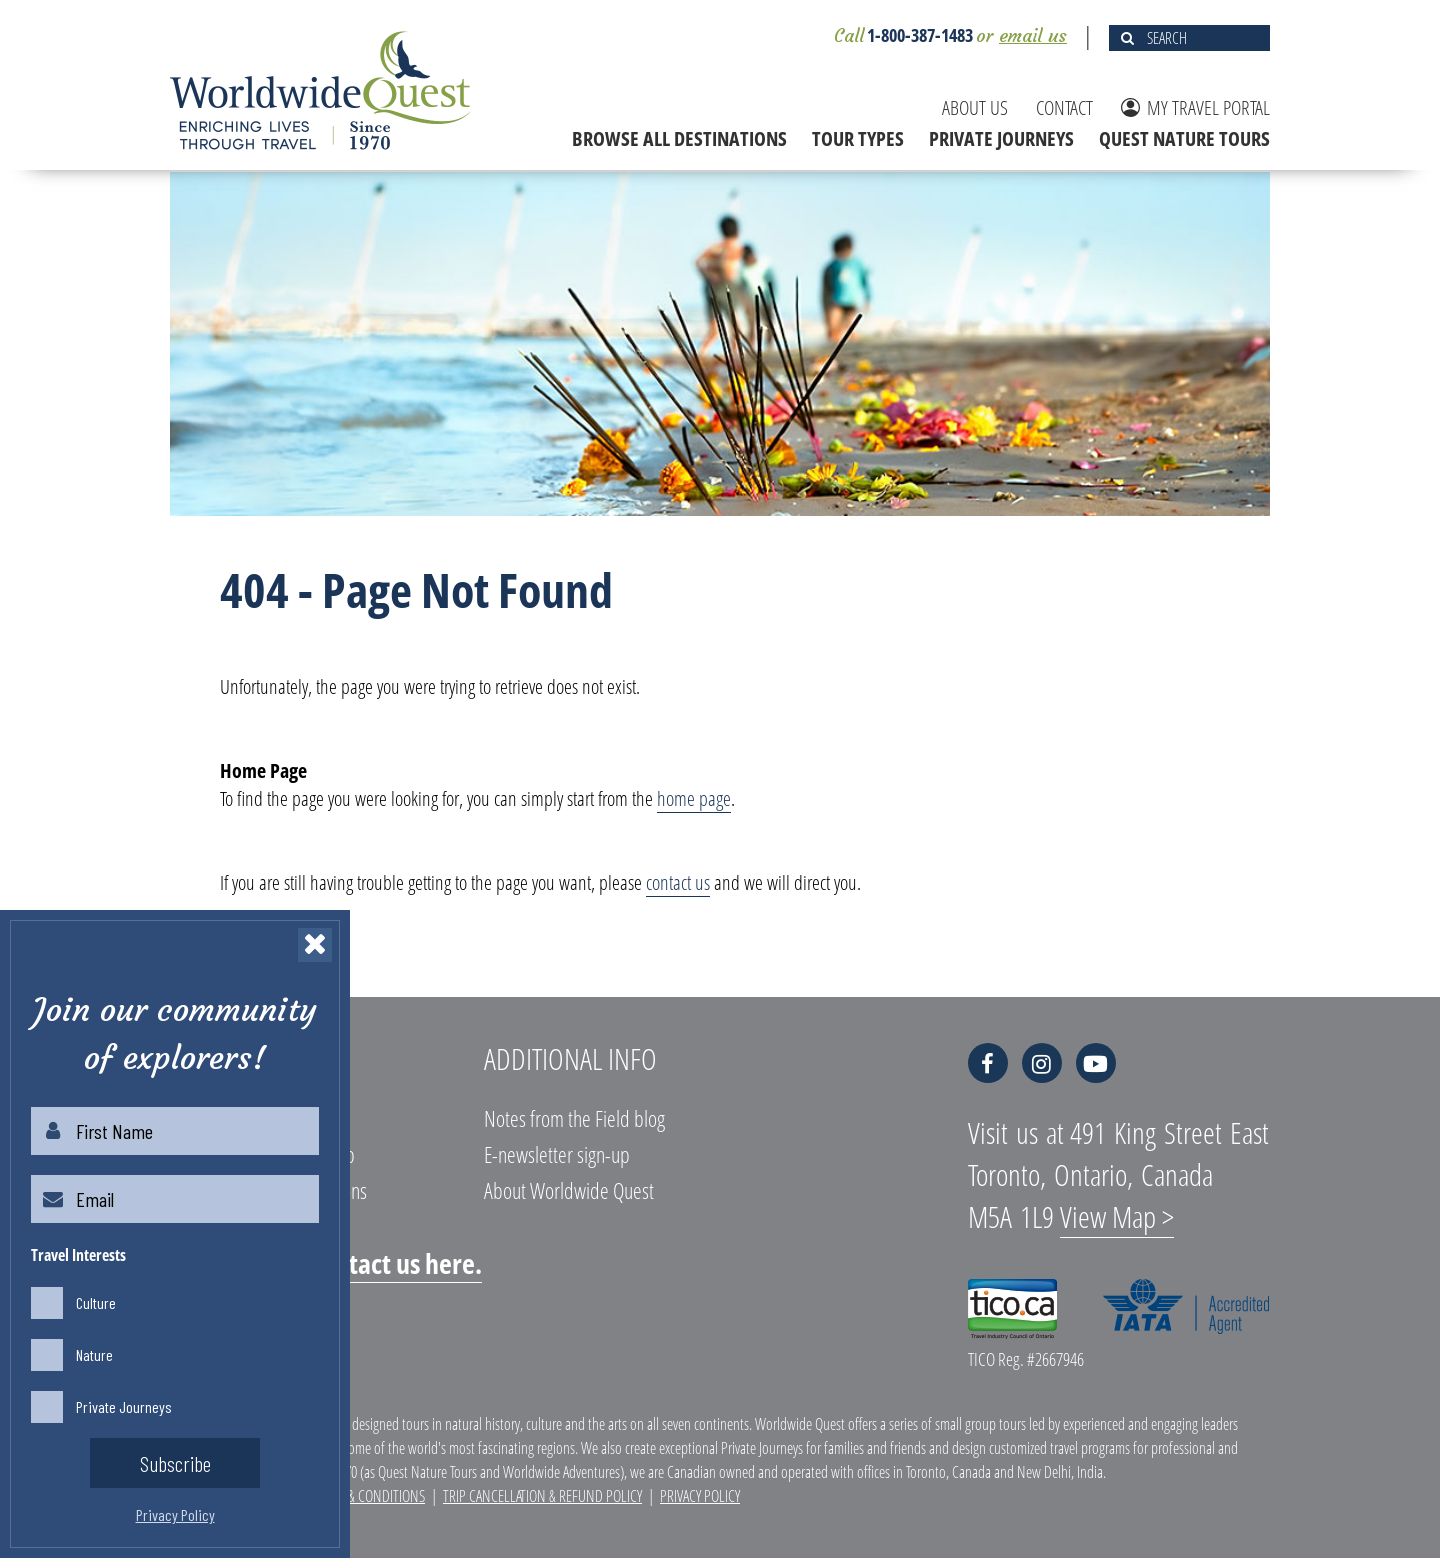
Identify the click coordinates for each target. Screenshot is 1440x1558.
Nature (94, 1354)
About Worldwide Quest (569, 1190)
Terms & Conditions (367, 1496)
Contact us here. (394, 1263)
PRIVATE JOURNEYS (1001, 138)
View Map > (1117, 1216)
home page (694, 798)
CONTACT (1064, 107)
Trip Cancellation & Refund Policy (542, 1496)
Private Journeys (124, 1406)
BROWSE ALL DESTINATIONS (679, 138)
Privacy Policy (700, 1496)
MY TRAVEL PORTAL (1195, 107)
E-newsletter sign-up (557, 1154)
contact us (678, 882)
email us (1033, 35)
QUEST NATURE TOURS (1184, 138)
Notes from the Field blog (574, 1118)
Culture (96, 1302)
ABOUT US (975, 107)
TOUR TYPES (858, 138)
